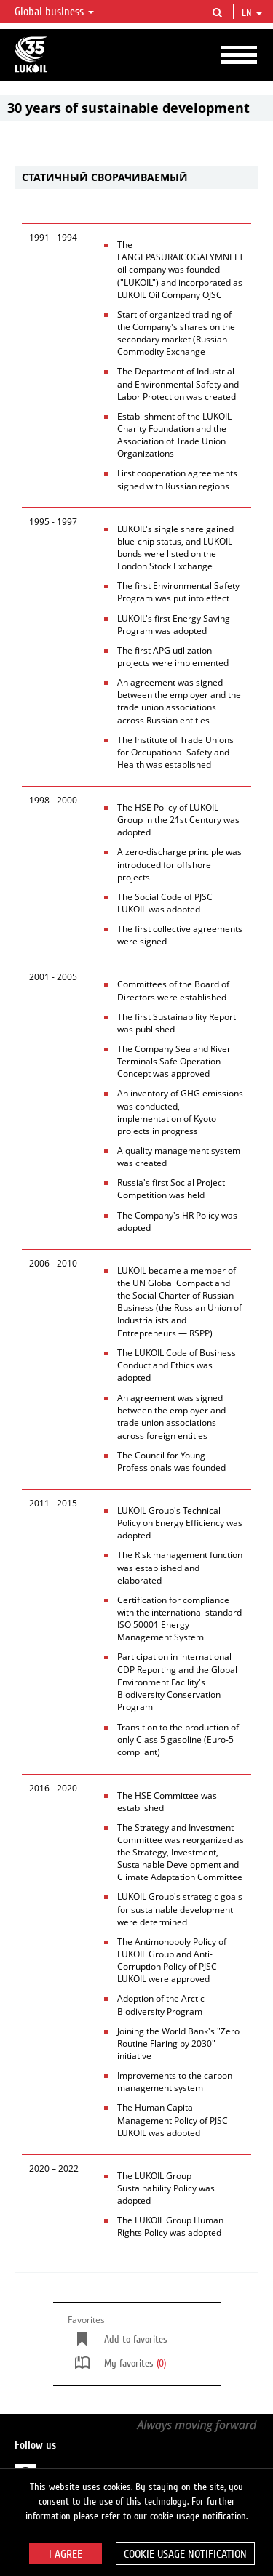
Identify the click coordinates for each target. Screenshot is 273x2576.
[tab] (136, 177)
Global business (54, 11)
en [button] (252, 13)
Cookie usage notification (185, 2554)
